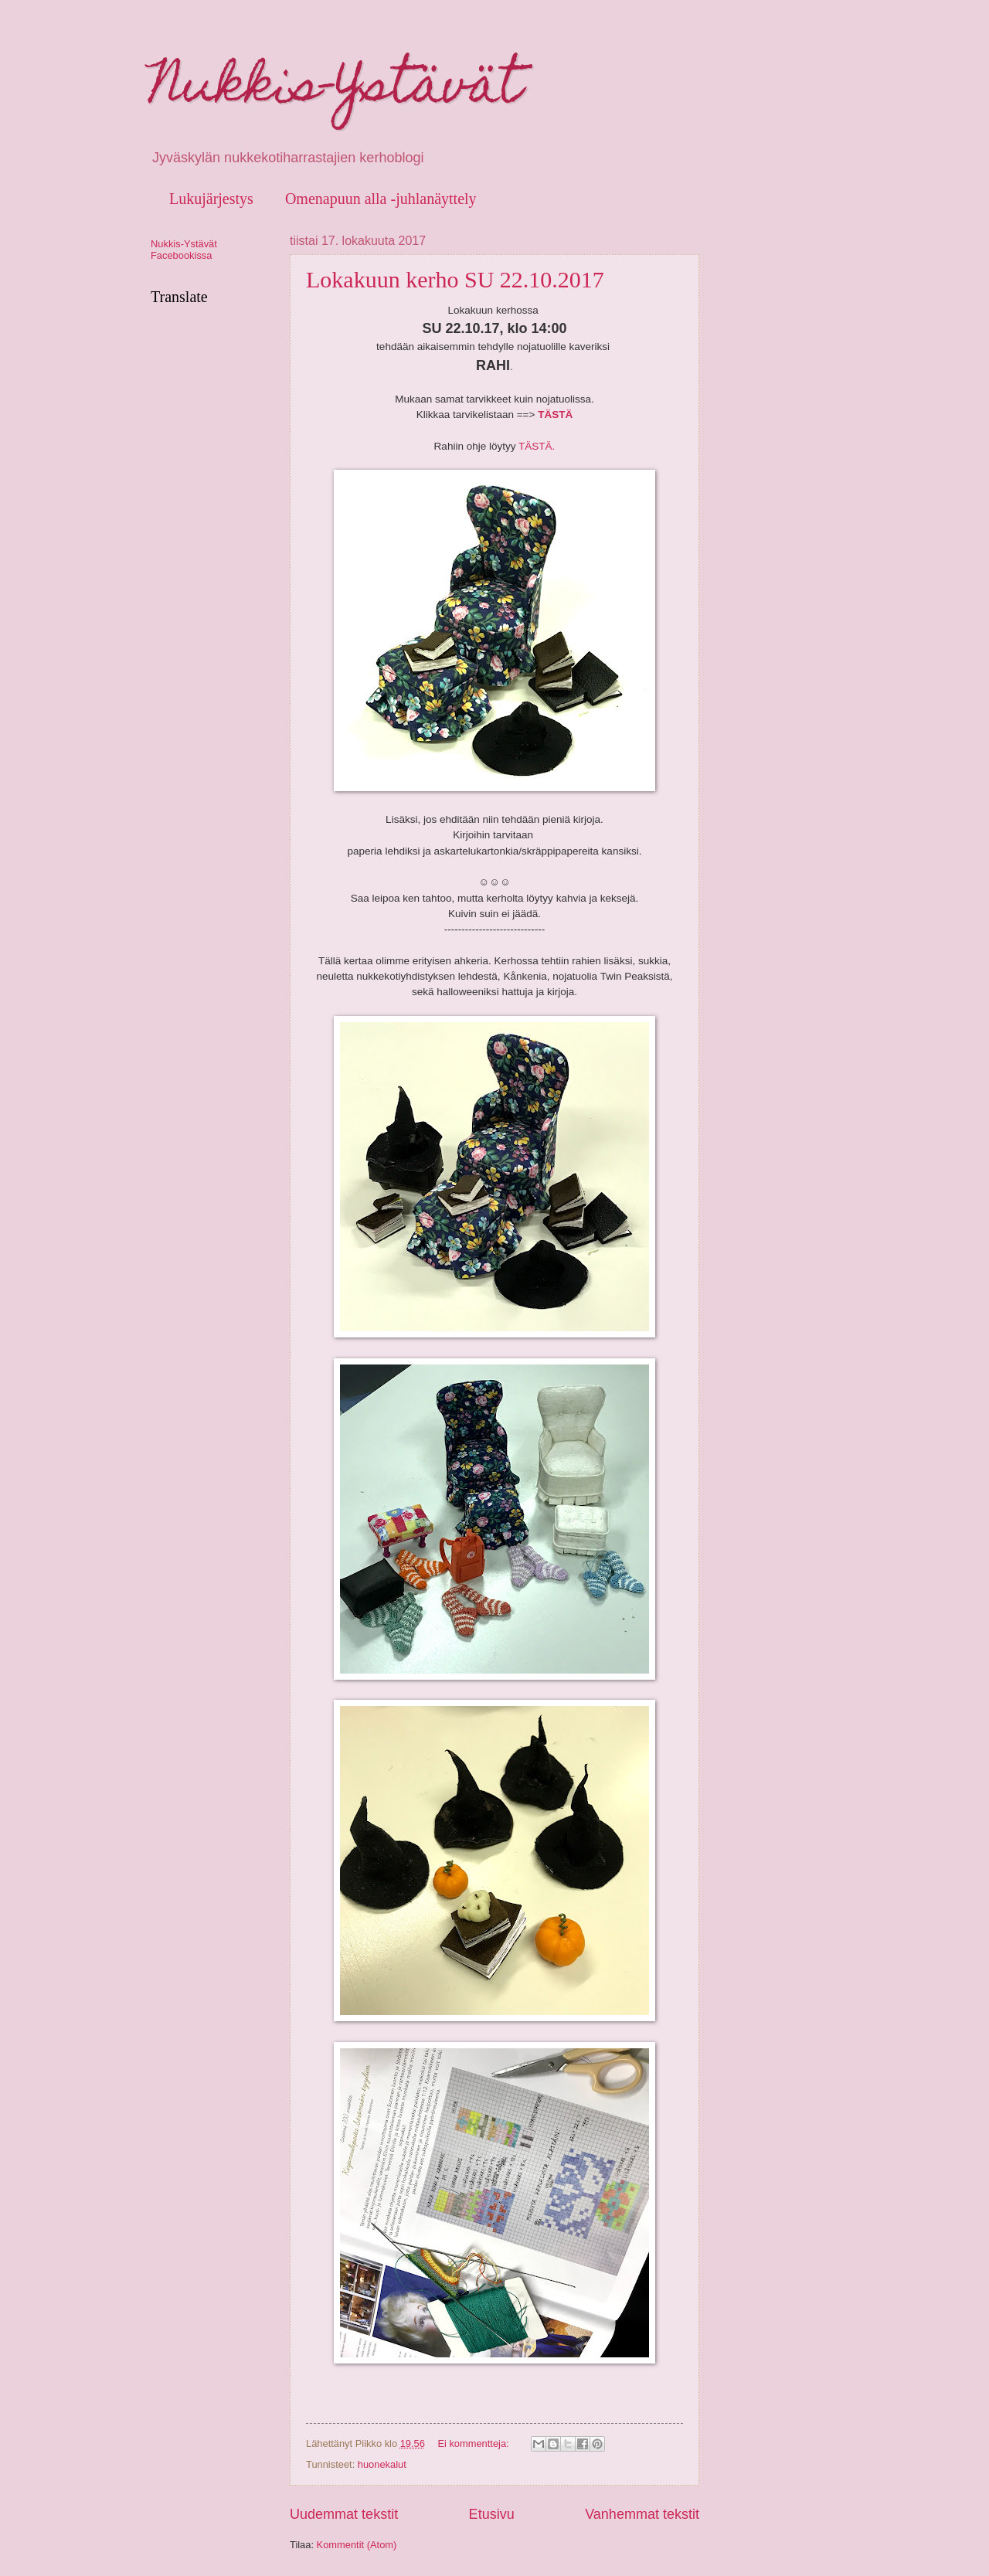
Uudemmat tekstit (344, 2514)
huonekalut (382, 2464)
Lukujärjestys (211, 198)
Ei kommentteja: (474, 2443)
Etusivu (492, 2514)
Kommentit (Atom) (357, 2545)
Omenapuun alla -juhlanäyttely (381, 198)
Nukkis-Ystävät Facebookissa (184, 249)
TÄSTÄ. (536, 446)
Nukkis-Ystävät (336, 90)
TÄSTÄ (555, 414)
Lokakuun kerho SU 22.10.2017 (455, 279)
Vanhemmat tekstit (642, 2514)
